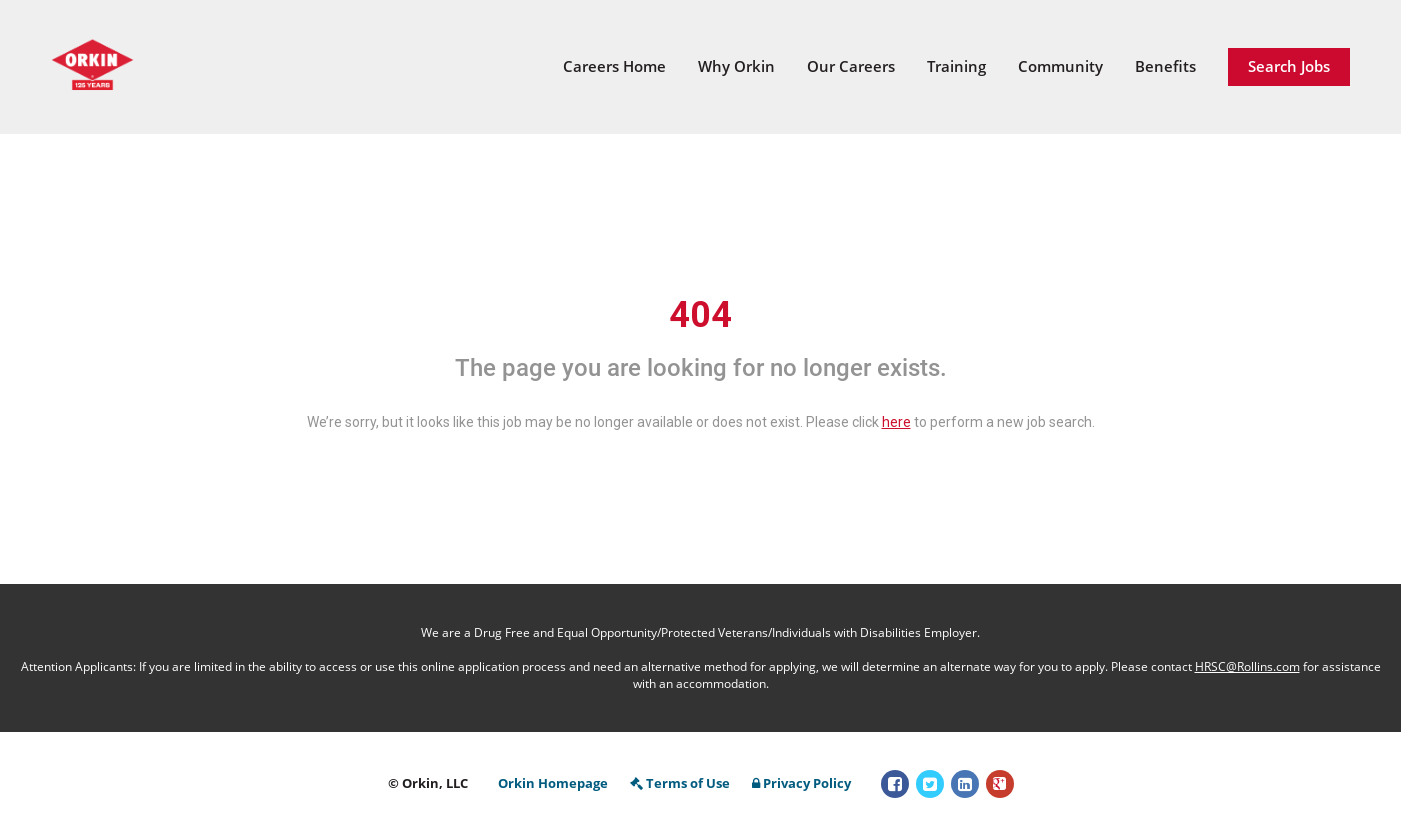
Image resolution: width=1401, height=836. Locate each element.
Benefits (1165, 66)
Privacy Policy (801, 783)
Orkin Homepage (553, 783)
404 (700, 315)
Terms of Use (680, 783)
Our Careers (851, 66)
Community (1060, 66)
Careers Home (614, 66)
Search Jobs (1289, 66)
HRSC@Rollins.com (1247, 666)
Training (956, 66)
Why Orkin (736, 66)
